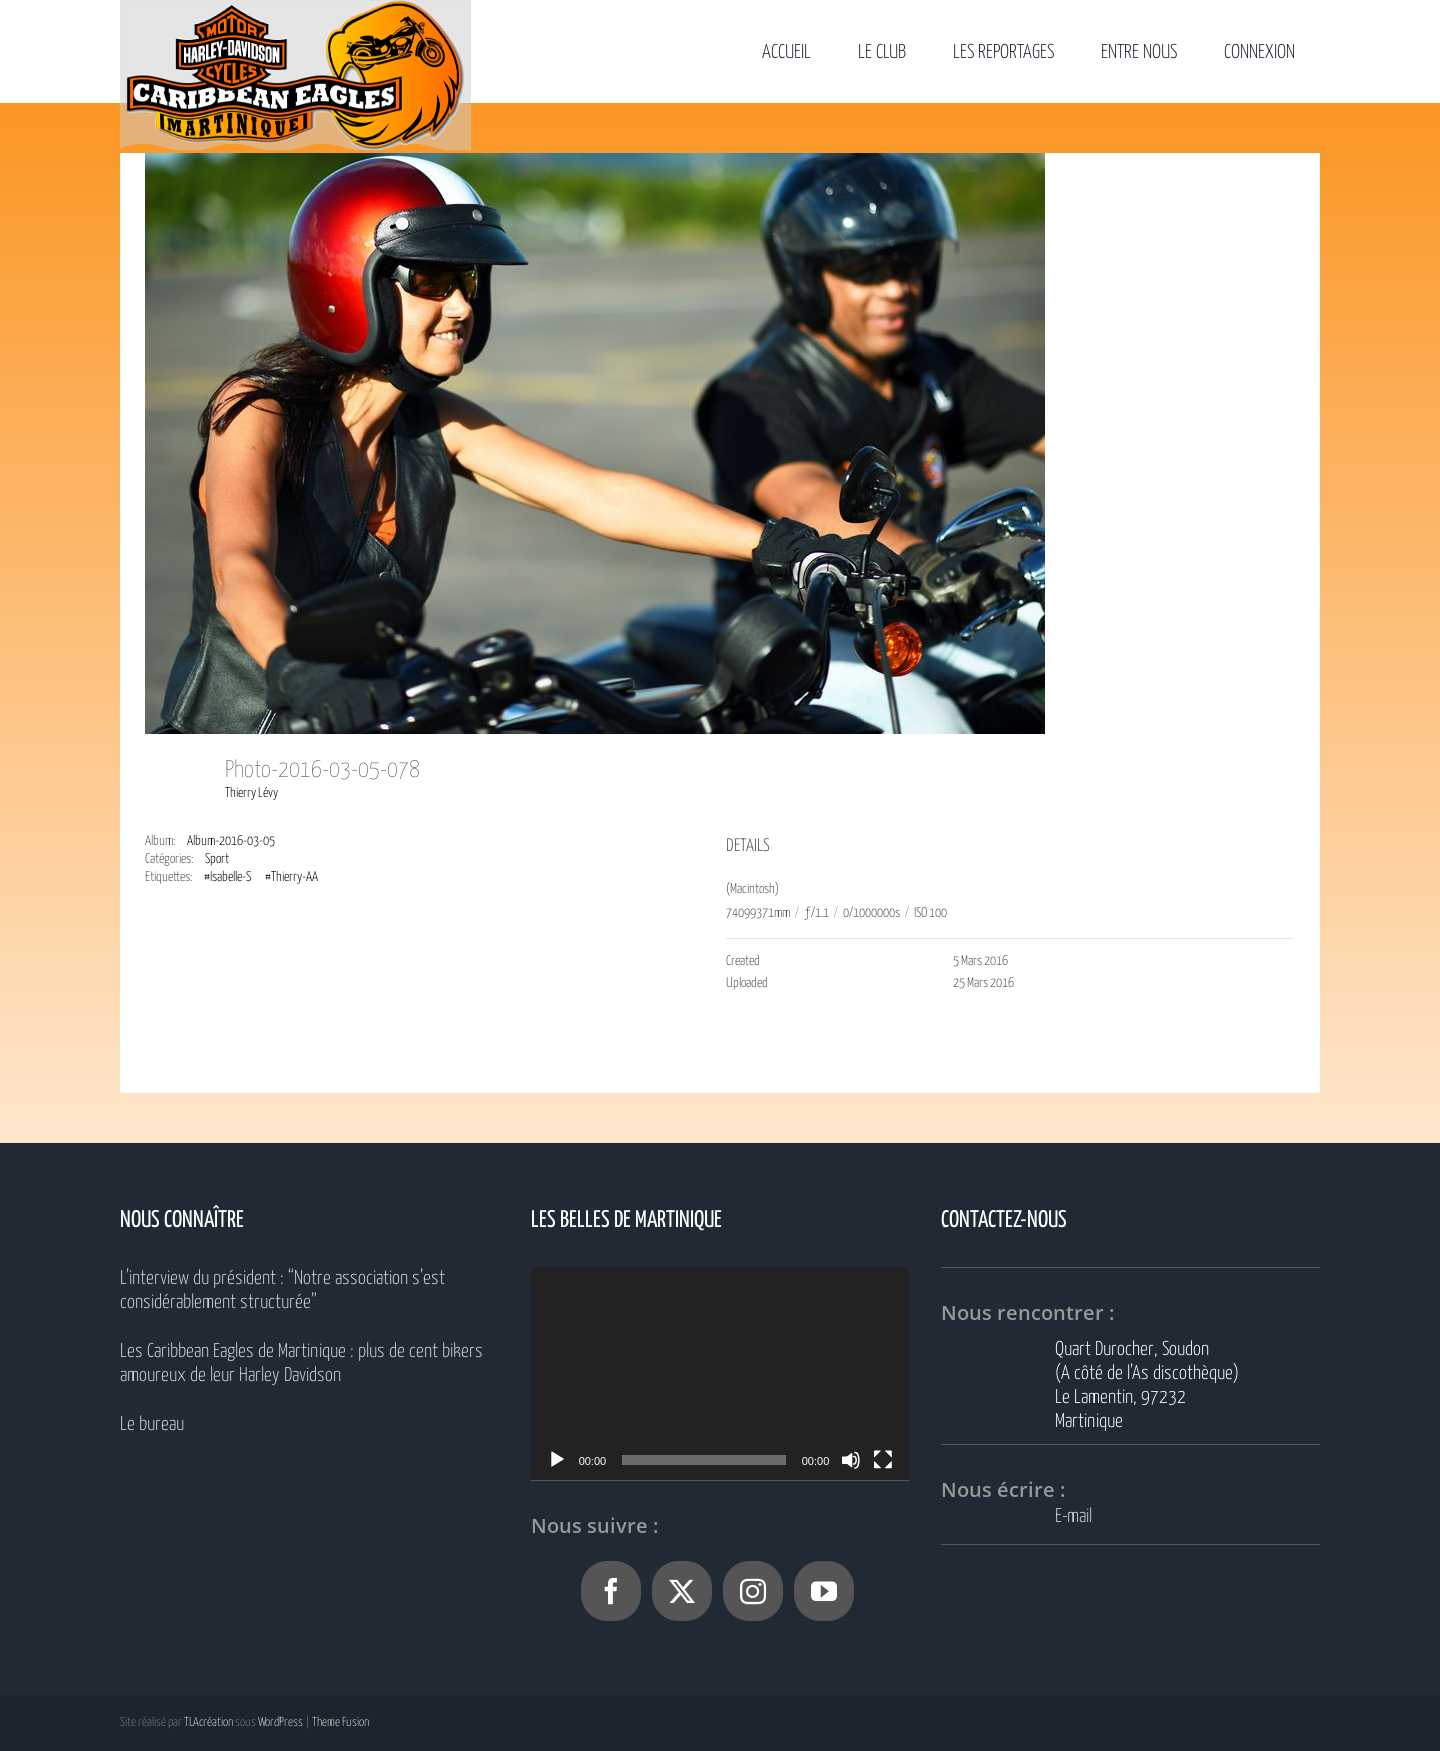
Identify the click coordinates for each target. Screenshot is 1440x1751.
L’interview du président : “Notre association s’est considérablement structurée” (282, 1290)
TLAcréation (208, 1722)
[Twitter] (682, 1591)
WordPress (280, 1722)
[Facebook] (611, 1591)
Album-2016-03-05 (231, 841)
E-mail (1073, 1516)
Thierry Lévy (251, 793)
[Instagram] (753, 1591)
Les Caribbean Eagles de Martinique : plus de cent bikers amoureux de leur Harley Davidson (301, 1363)
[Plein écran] (883, 1460)
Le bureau (152, 1424)
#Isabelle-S (227, 877)
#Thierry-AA (291, 877)
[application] (720, 1373)
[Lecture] (557, 1460)
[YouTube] (824, 1591)
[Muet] (851, 1460)
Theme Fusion (340, 1722)
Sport (217, 859)
